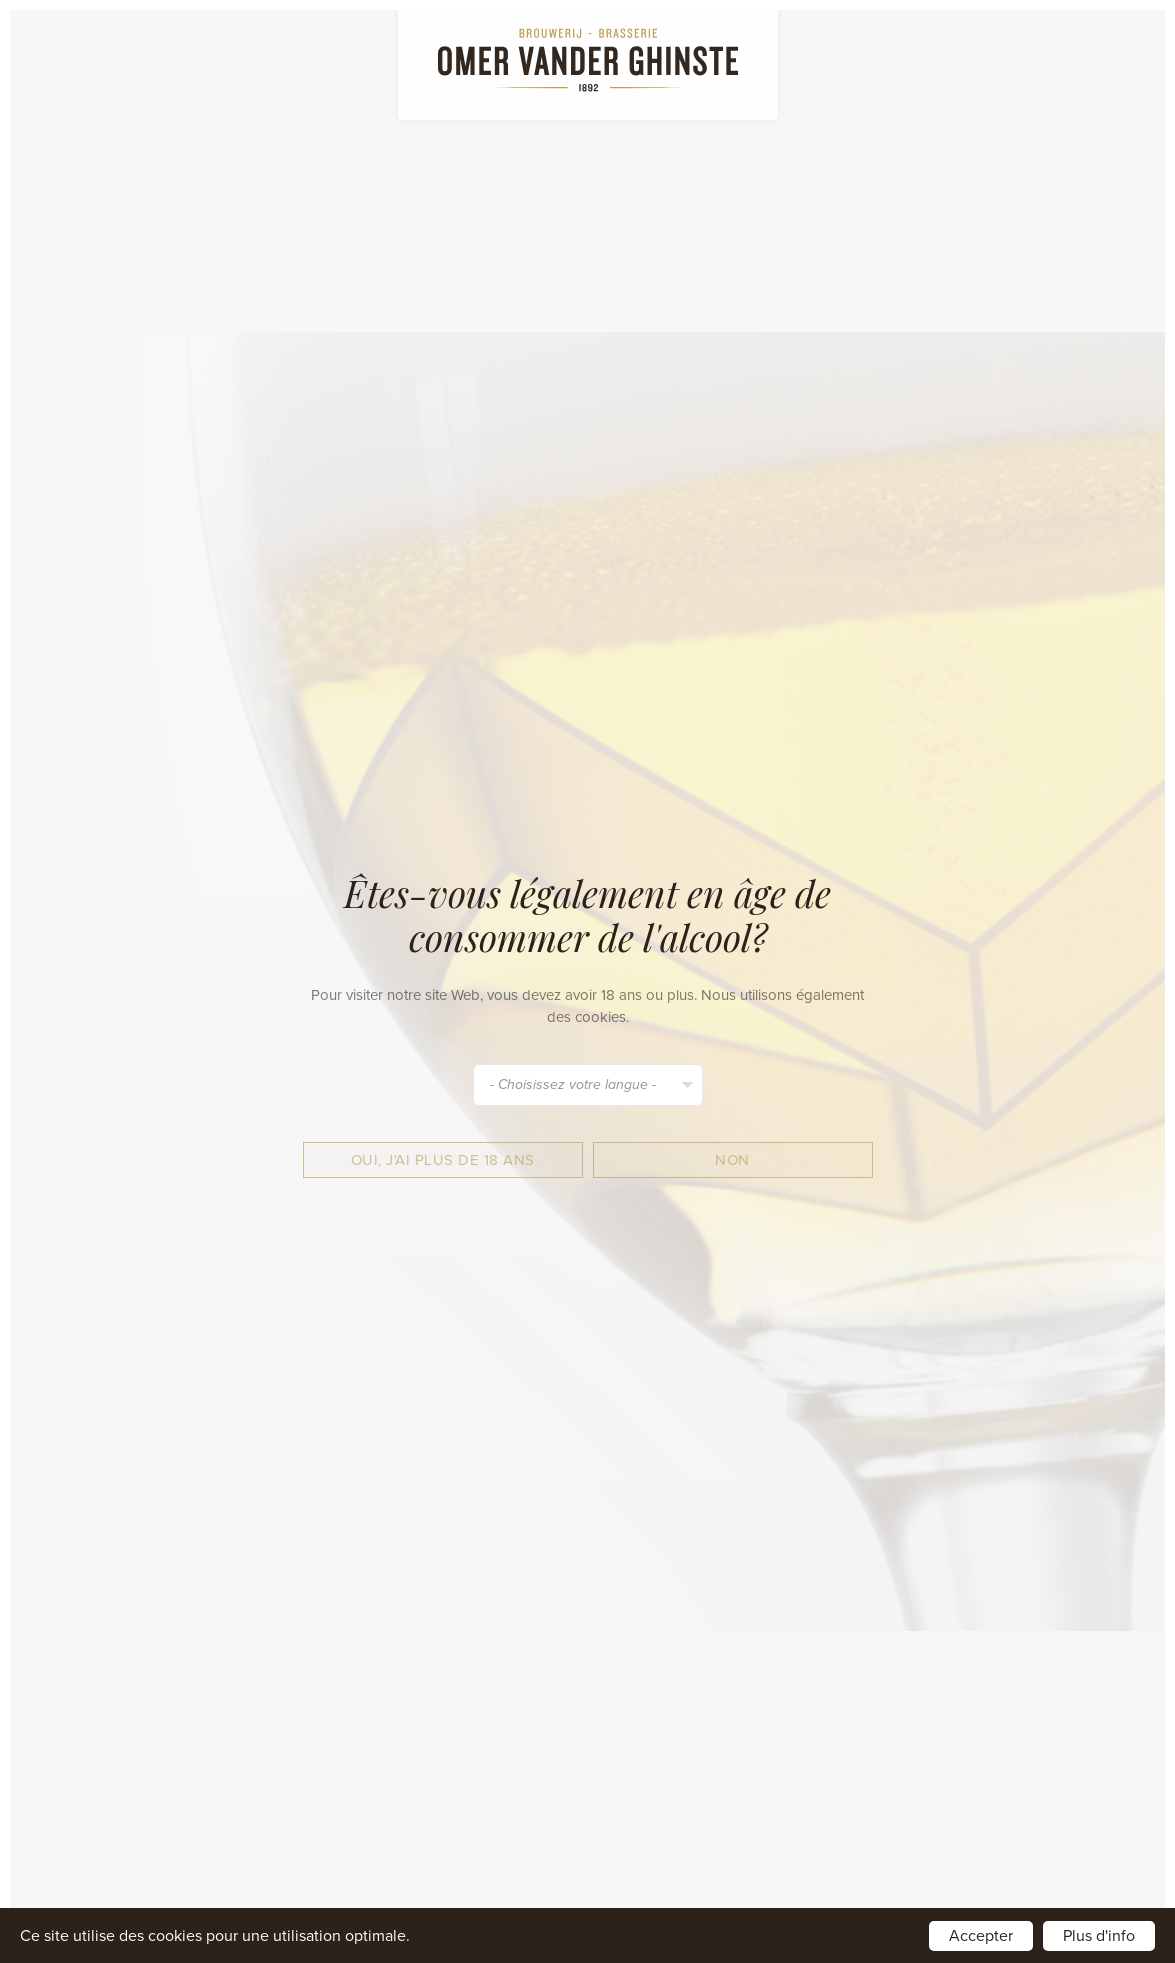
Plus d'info (1099, 1936)
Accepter (981, 1936)
